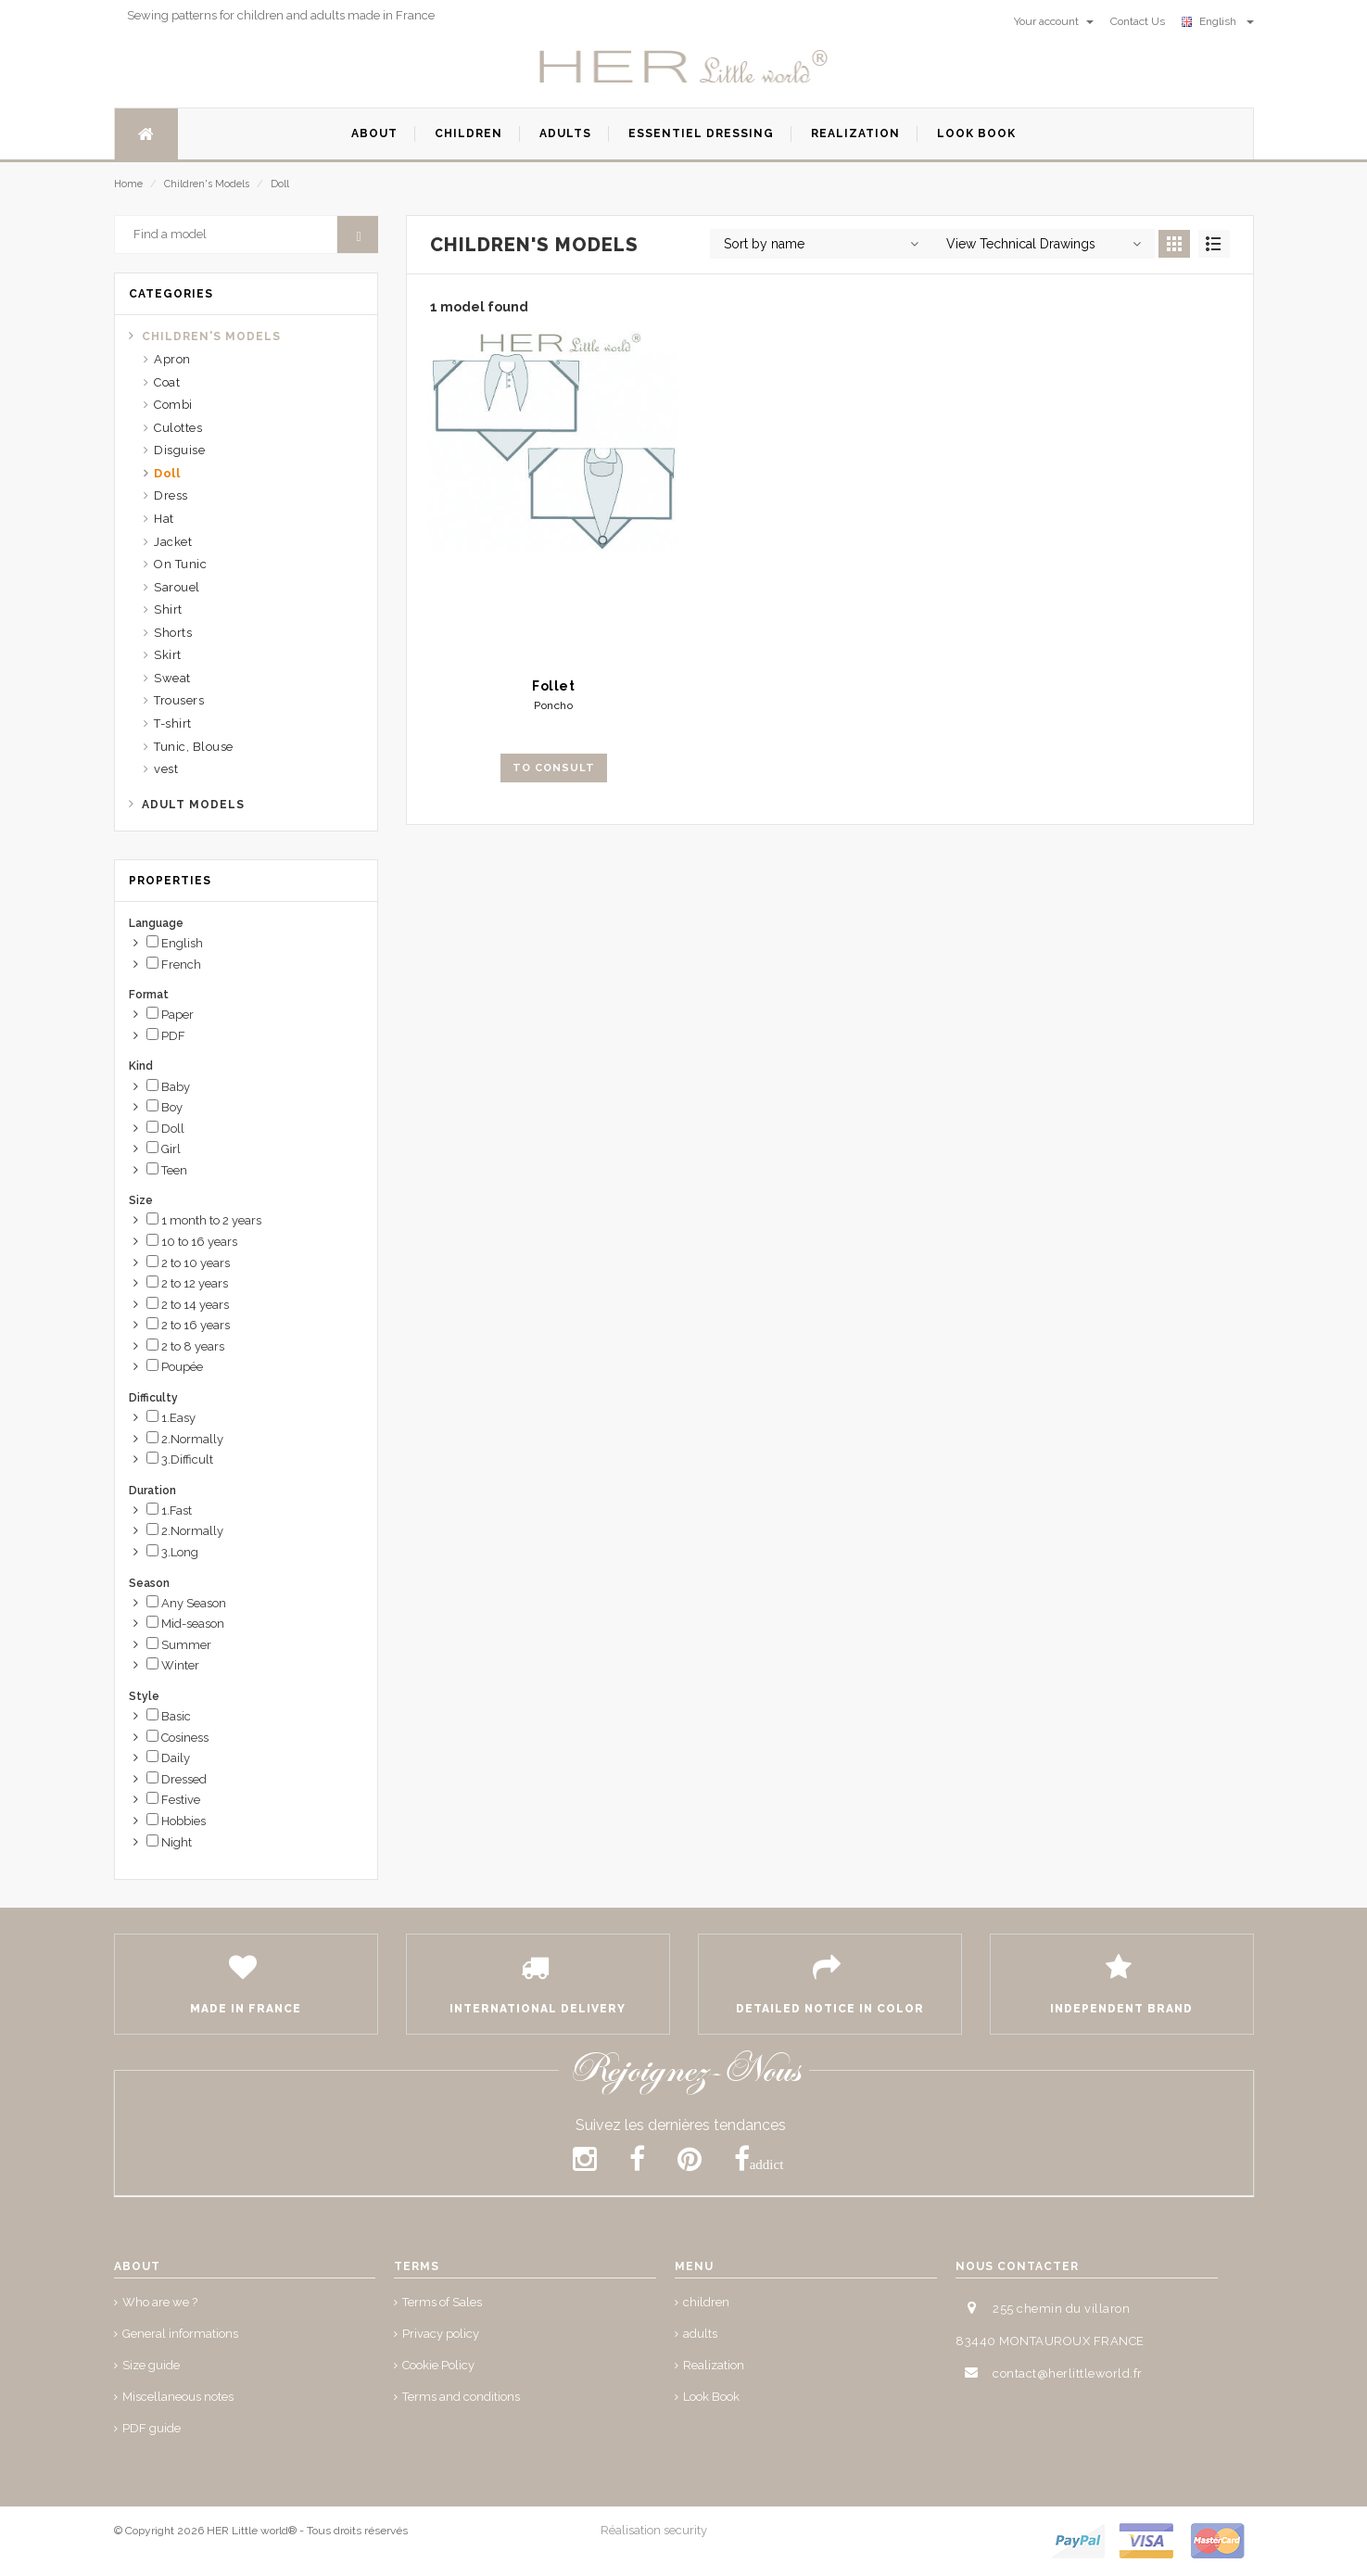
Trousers (179, 700)
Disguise (179, 450)
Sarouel (177, 587)
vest (166, 769)
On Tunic (180, 564)
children (706, 2302)
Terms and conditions (461, 2397)
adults (700, 2334)
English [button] (1218, 21)
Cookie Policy (438, 2365)
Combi (173, 405)
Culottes (178, 428)
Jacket (173, 542)
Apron (172, 359)
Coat (167, 382)
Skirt (168, 655)
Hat (164, 519)
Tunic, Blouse (194, 747)
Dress (171, 495)
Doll (280, 184)
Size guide (151, 2365)
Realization (713, 2365)
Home (128, 184)
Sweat (172, 678)
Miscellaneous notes (178, 2397)
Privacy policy (440, 2334)
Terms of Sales (442, 2302)
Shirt (168, 609)
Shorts (173, 633)
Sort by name (764, 243)
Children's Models (206, 184)
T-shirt (173, 723)
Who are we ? (159, 2302)
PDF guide (151, 2428)
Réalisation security (654, 2530)
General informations (180, 2334)
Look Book (711, 2397)
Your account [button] (1054, 21)
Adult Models (193, 804)
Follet (553, 686)
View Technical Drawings (1020, 243)
